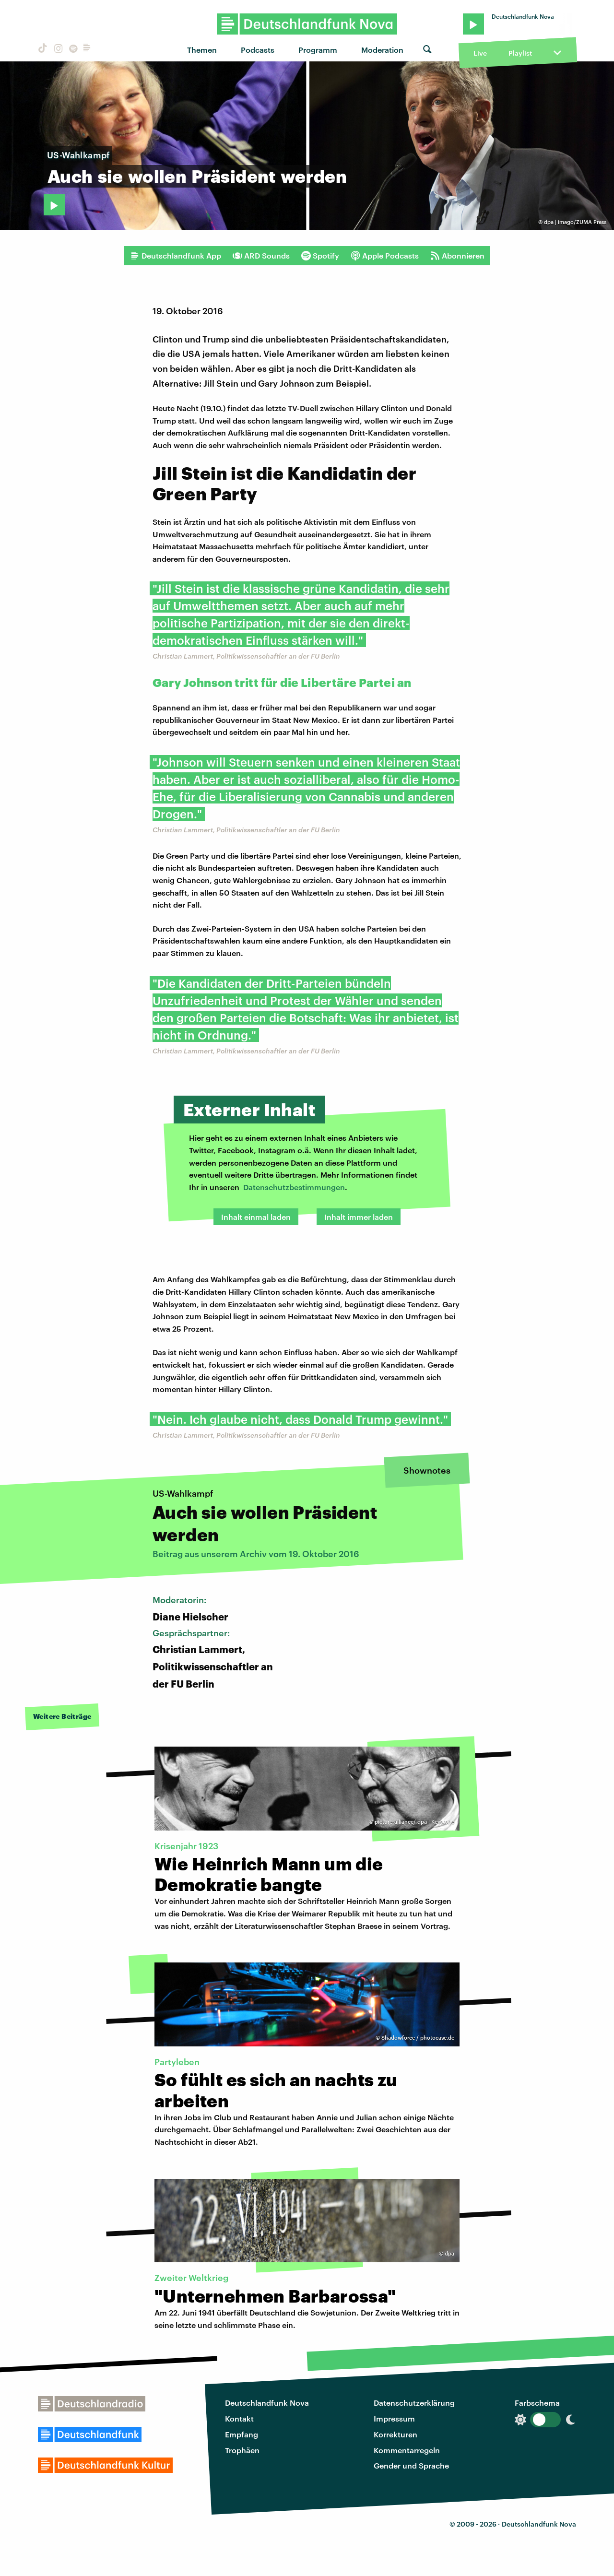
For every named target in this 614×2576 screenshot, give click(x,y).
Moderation (382, 49)
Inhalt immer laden (358, 1216)
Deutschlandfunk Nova (267, 2402)
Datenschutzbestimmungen (294, 1187)
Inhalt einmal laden (256, 1216)
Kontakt (239, 2418)
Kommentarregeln (407, 2450)
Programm (317, 49)
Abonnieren (457, 255)
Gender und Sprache (411, 2465)
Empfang (241, 2434)
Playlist (520, 53)
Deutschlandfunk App (175, 255)
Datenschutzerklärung (414, 2402)
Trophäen (242, 2450)
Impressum (394, 2418)
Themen (202, 49)
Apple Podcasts (385, 255)
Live (480, 53)
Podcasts (257, 49)
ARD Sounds (261, 255)
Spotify (320, 255)
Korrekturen (395, 2434)
